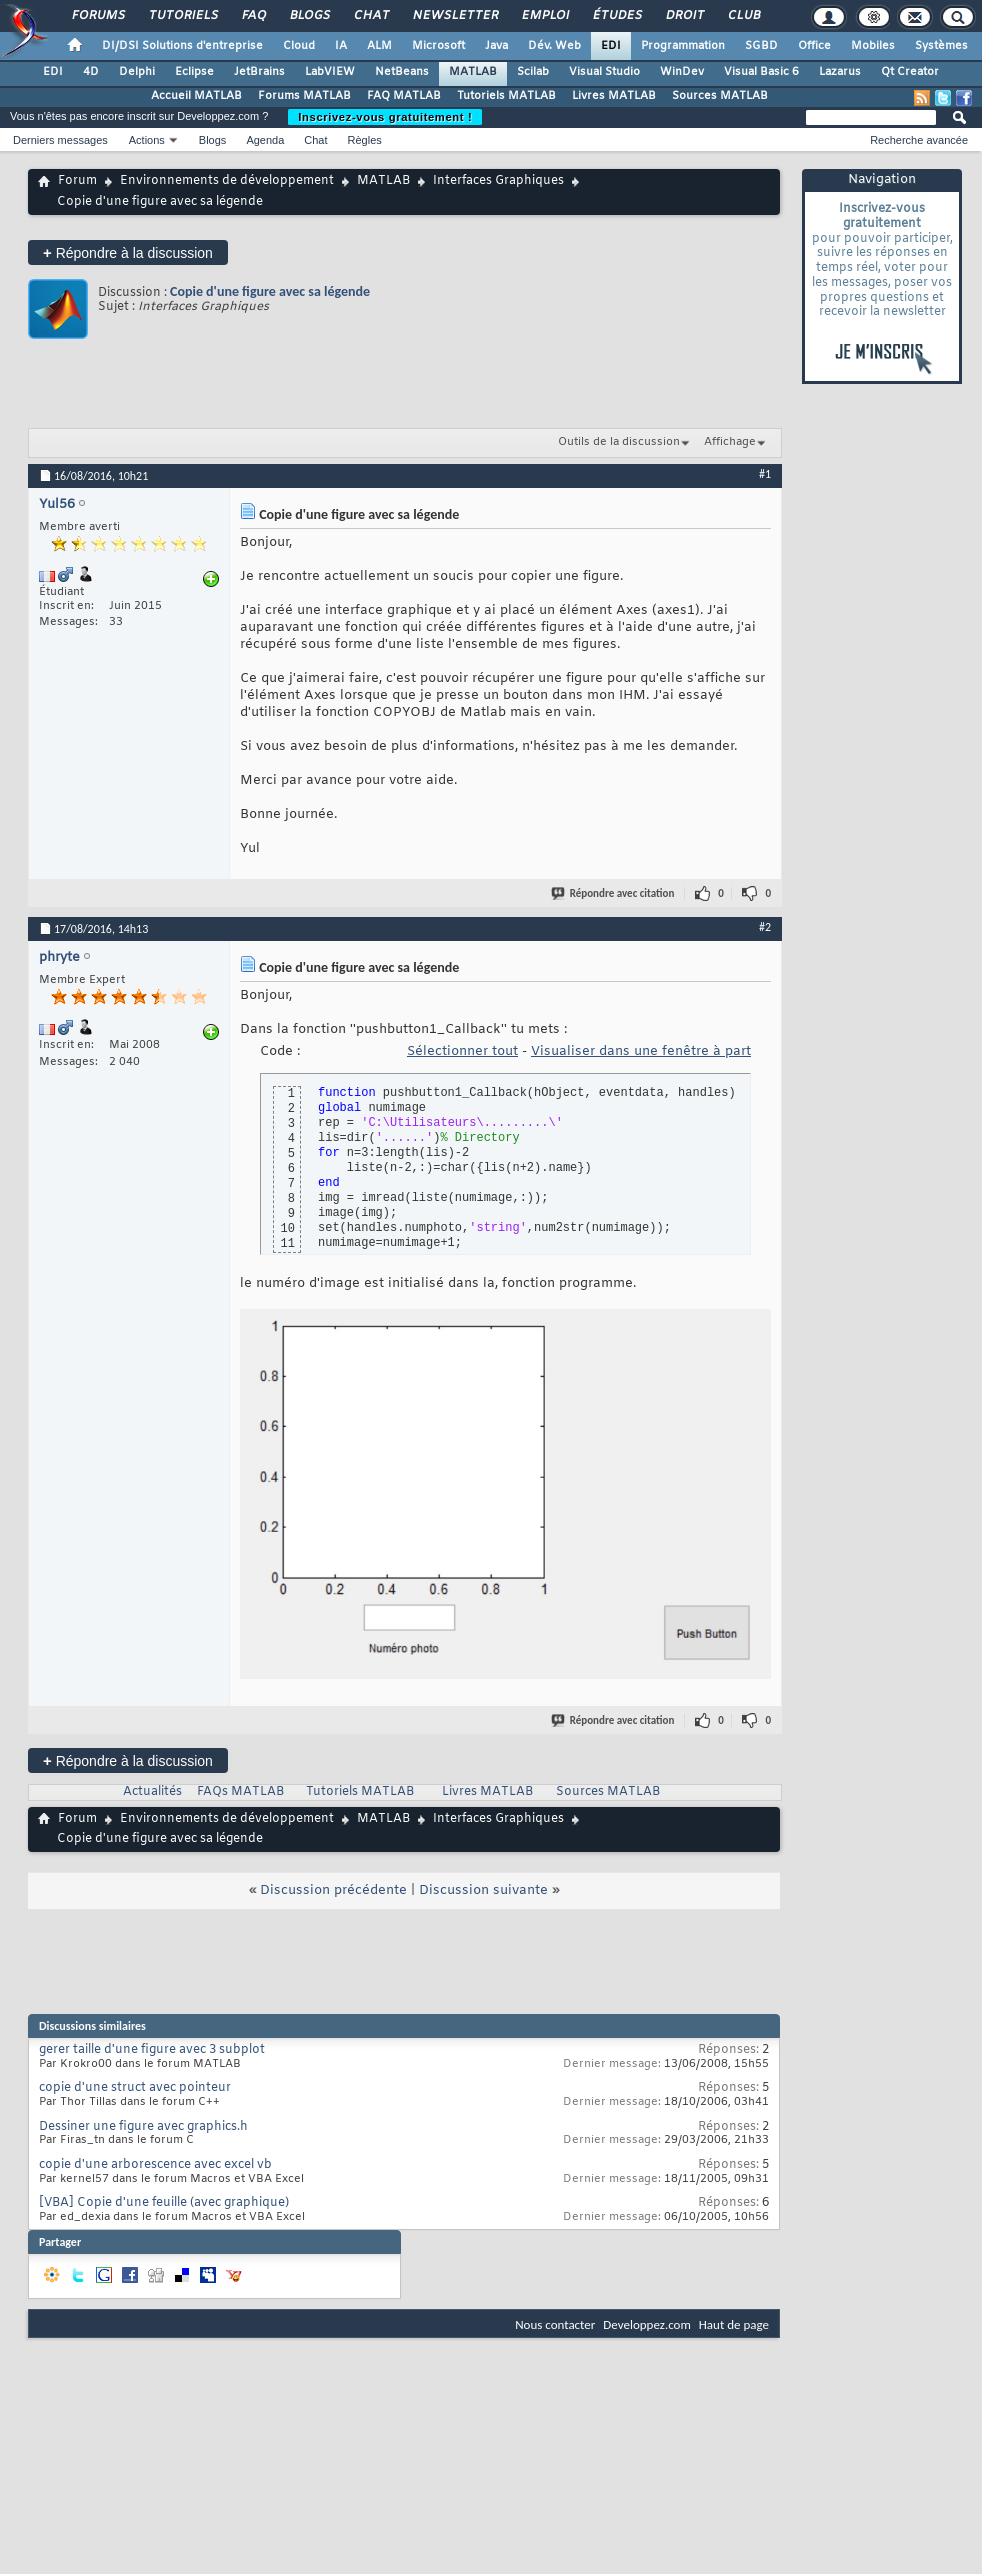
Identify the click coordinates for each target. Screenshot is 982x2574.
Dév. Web (554, 46)
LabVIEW (330, 72)
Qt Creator (910, 72)
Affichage (730, 442)
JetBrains (259, 72)
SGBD (761, 46)
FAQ (253, 16)
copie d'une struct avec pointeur (135, 2088)
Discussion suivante (483, 1890)
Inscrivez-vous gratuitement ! (385, 117)
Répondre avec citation (614, 893)
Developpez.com (647, 2324)
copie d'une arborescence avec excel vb (155, 2165)
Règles (365, 140)
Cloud (299, 46)
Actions (147, 140)
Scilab (533, 72)
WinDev (682, 72)
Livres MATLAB (614, 96)
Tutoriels (182, 16)
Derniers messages (60, 140)
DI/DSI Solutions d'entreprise (182, 46)
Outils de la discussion (619, 442)
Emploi (544, 16)
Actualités (152, 1792)
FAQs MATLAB (240, 1792)
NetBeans (402, 72)
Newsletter (454, 16)
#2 (765, 927)
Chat (370, 16)
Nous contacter (555, 2324)
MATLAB (473, 72)
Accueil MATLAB (196, 96)
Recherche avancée (919, 140)
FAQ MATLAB (404, 96)
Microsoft (438, 46)
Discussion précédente (333, 1890)
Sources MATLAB (720, 96)
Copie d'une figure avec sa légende (270, 291)
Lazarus (840, 72)
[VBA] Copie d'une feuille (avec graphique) (164, 2203)
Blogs (309, 16)
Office (814, 46)
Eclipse (194, 72)
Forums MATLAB (304, 96)
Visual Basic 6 (761, 72)
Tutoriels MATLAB (506, 96)
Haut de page (734, 2324)
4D (91, 72)
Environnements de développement (227, 181)
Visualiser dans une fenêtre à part (641, 1051)
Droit (684, 16)
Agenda (265, 140)
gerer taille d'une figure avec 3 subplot (152, 2050)
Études (616, 16)
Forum (77, 181)
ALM (379, 46)
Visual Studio (604, 72)
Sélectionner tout (462, 1051)
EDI (611, 46)
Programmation (683, 46)
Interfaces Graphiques (498, 181)
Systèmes (941, 46)
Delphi (137, 72)
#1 (765, 474)
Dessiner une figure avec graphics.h (143, 2127)
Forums (97, 16)
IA (341, 46)
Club (743, 16)
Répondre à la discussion (128, 252)
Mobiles (873, 46)
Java (496, 46)
